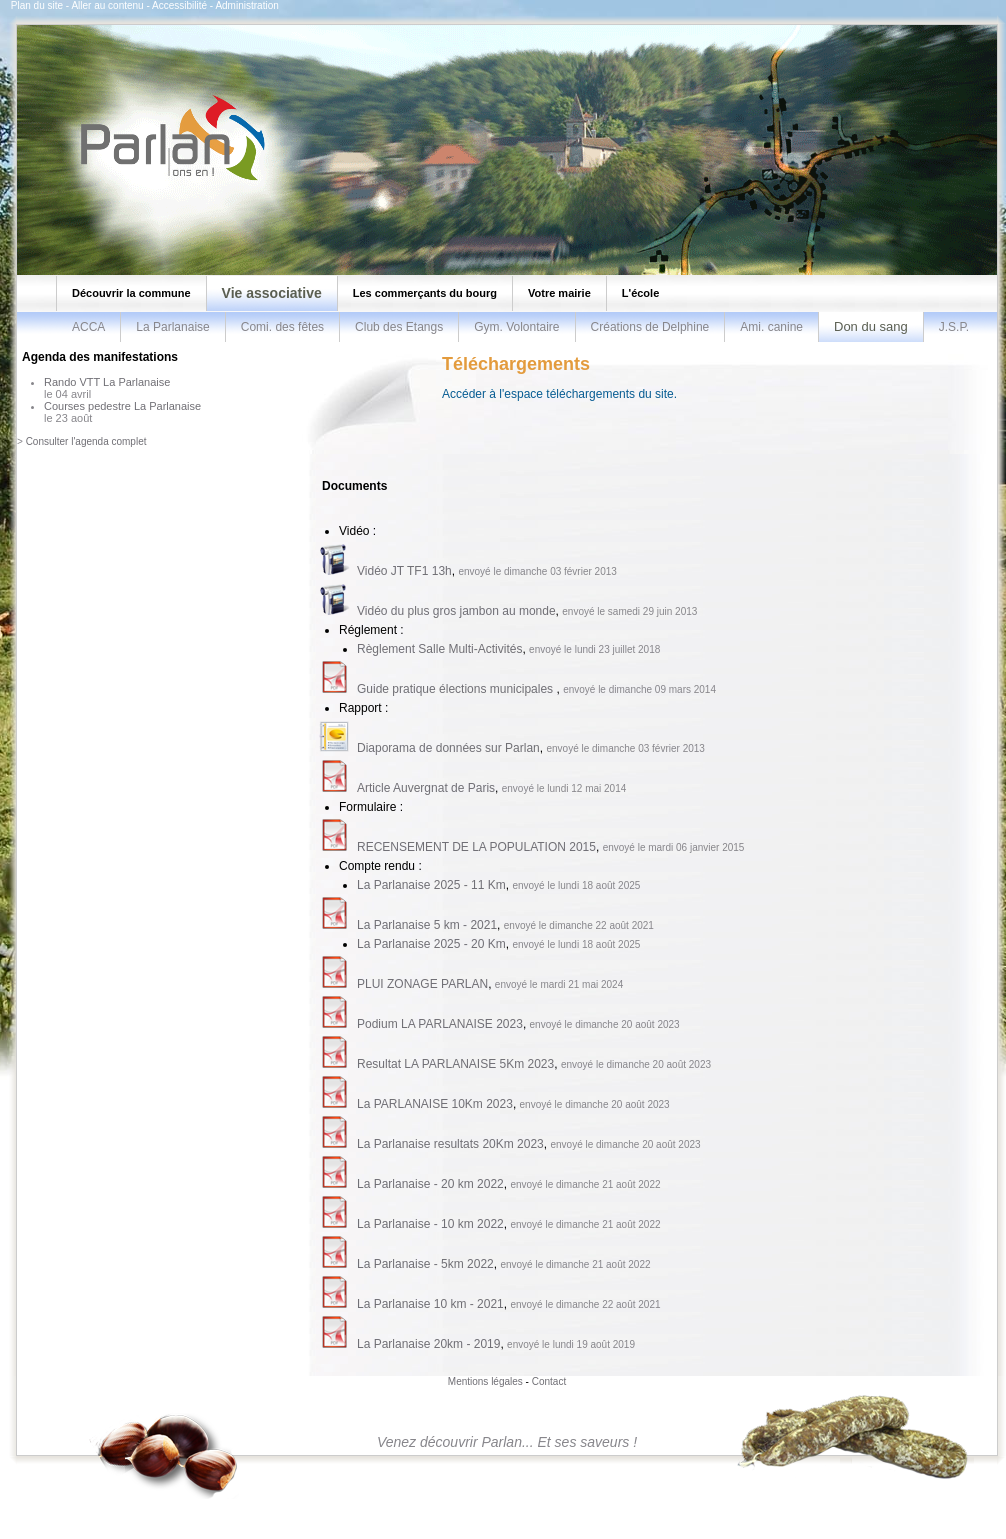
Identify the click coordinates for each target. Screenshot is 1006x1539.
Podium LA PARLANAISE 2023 (440, 1024)
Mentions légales (485, 1381)
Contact (549, 1381)
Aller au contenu (107, 5)
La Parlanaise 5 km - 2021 (427, 925)
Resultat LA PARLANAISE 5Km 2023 (455, 1064)
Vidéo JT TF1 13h (404, 571)
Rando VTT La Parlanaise (107, 382)
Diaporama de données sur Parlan (448, 748)
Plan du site (37, 5)
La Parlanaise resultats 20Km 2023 (450, 1144)
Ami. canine (771, 327)
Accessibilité (179, 5)
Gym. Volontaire (516, 327)
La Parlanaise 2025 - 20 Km (431, 944)
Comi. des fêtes (282, 327)
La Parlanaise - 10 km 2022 (430, 1224)
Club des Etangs (399, 327)
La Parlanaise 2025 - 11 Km (431, 885)
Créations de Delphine (650, 327)
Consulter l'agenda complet (86, 441)
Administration (246, 5)
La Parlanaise (172, 327)
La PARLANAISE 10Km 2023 (435, 1104)
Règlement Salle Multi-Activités (439, 649)
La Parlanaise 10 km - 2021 (430, 1304)
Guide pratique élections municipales (456, 689)
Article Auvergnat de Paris (426, 788)
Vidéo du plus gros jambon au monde (456, 611)
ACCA (88, 327)
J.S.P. (954, 327)
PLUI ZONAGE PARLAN (422, 984)
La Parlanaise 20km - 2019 (428, 1344)
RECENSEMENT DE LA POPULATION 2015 (476, 847)
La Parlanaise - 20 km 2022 (430, 1184)
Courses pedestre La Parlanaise (122, 406)
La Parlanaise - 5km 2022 (425, 1264)
